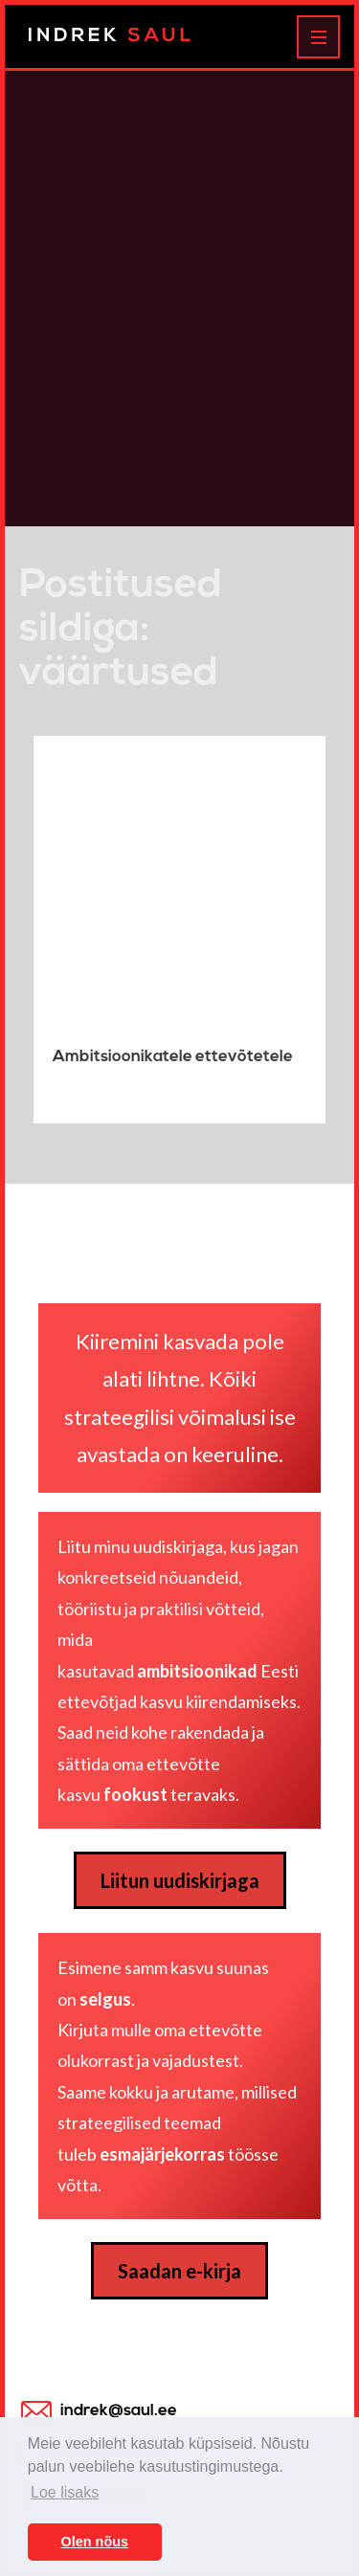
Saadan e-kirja (179, 2270)
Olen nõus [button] (94, 2541)
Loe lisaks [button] (65, 2492)
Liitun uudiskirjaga (180, 1880)
